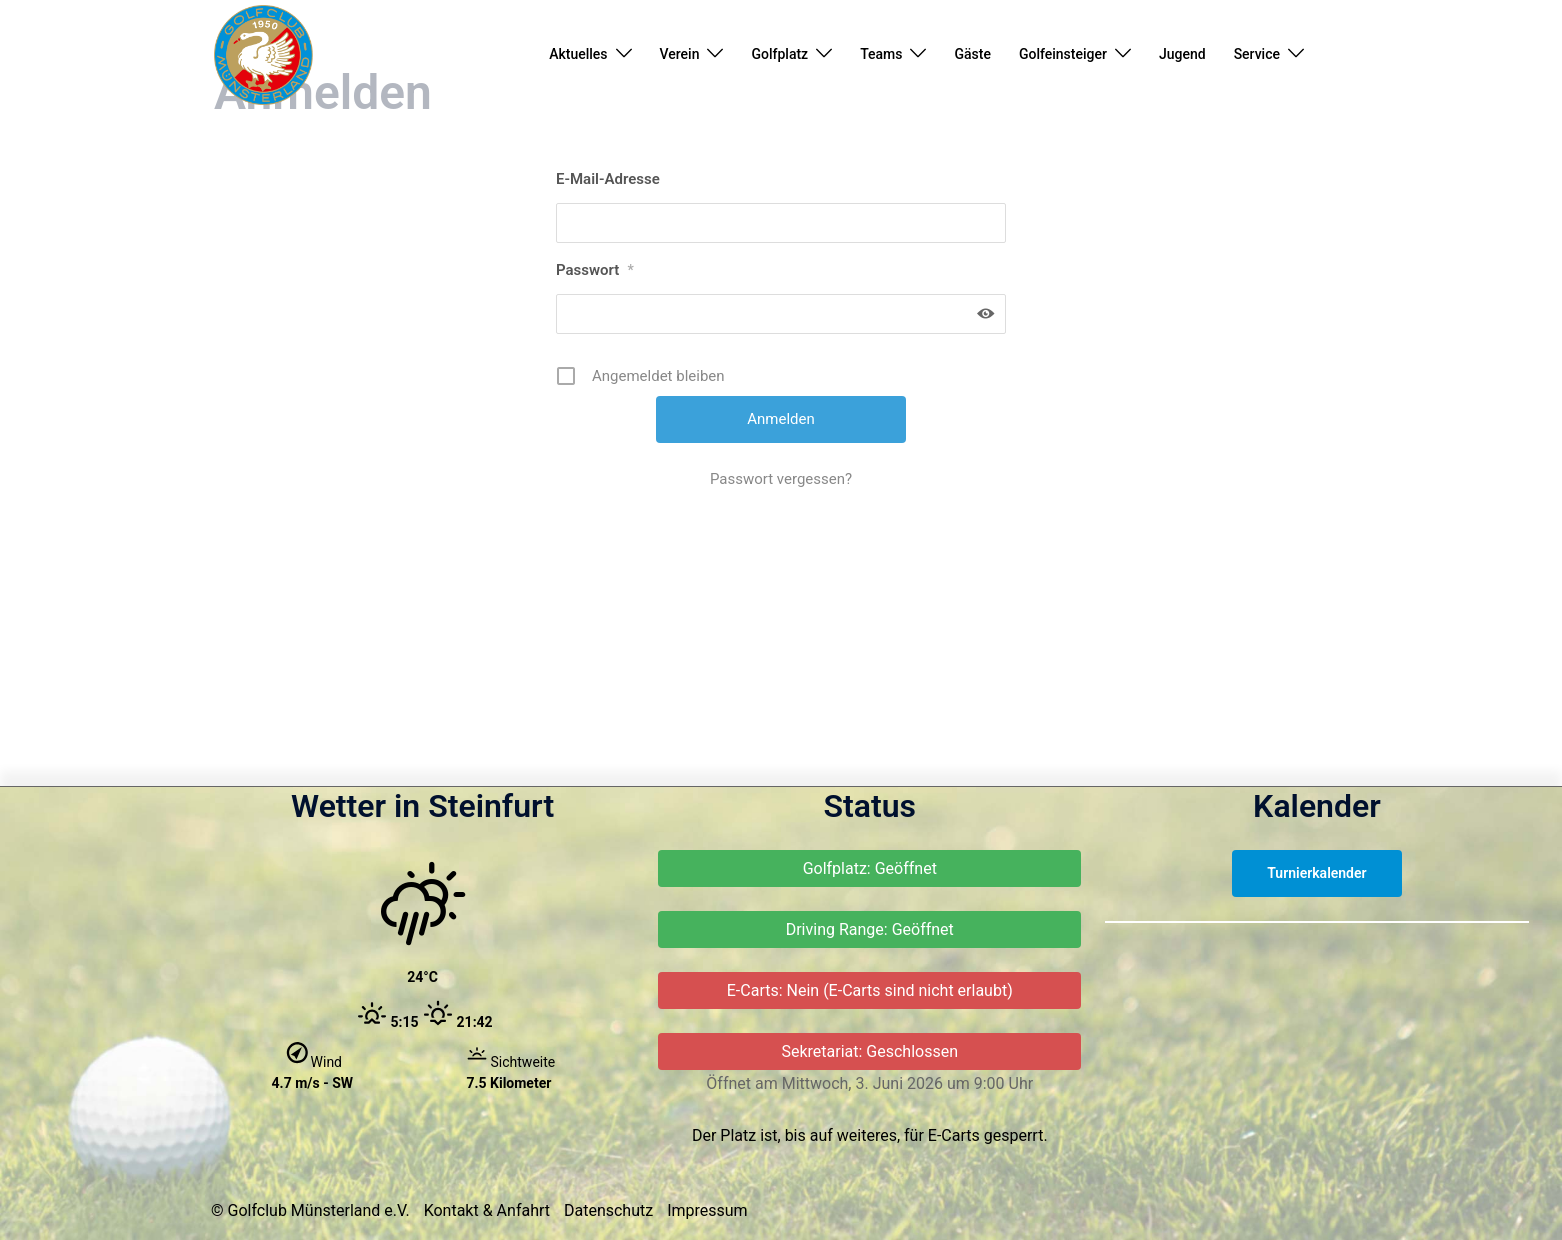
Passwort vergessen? (781, 604)
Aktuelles (578, 54)
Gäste (972, 54)
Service (1257, 54)
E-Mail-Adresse (608, 304)
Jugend (1182, 54)
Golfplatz (779, 54)
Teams (881, 54)
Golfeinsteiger (1063, 54)
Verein (680, 54)
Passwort (595, 395)
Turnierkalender (1316, 998)
